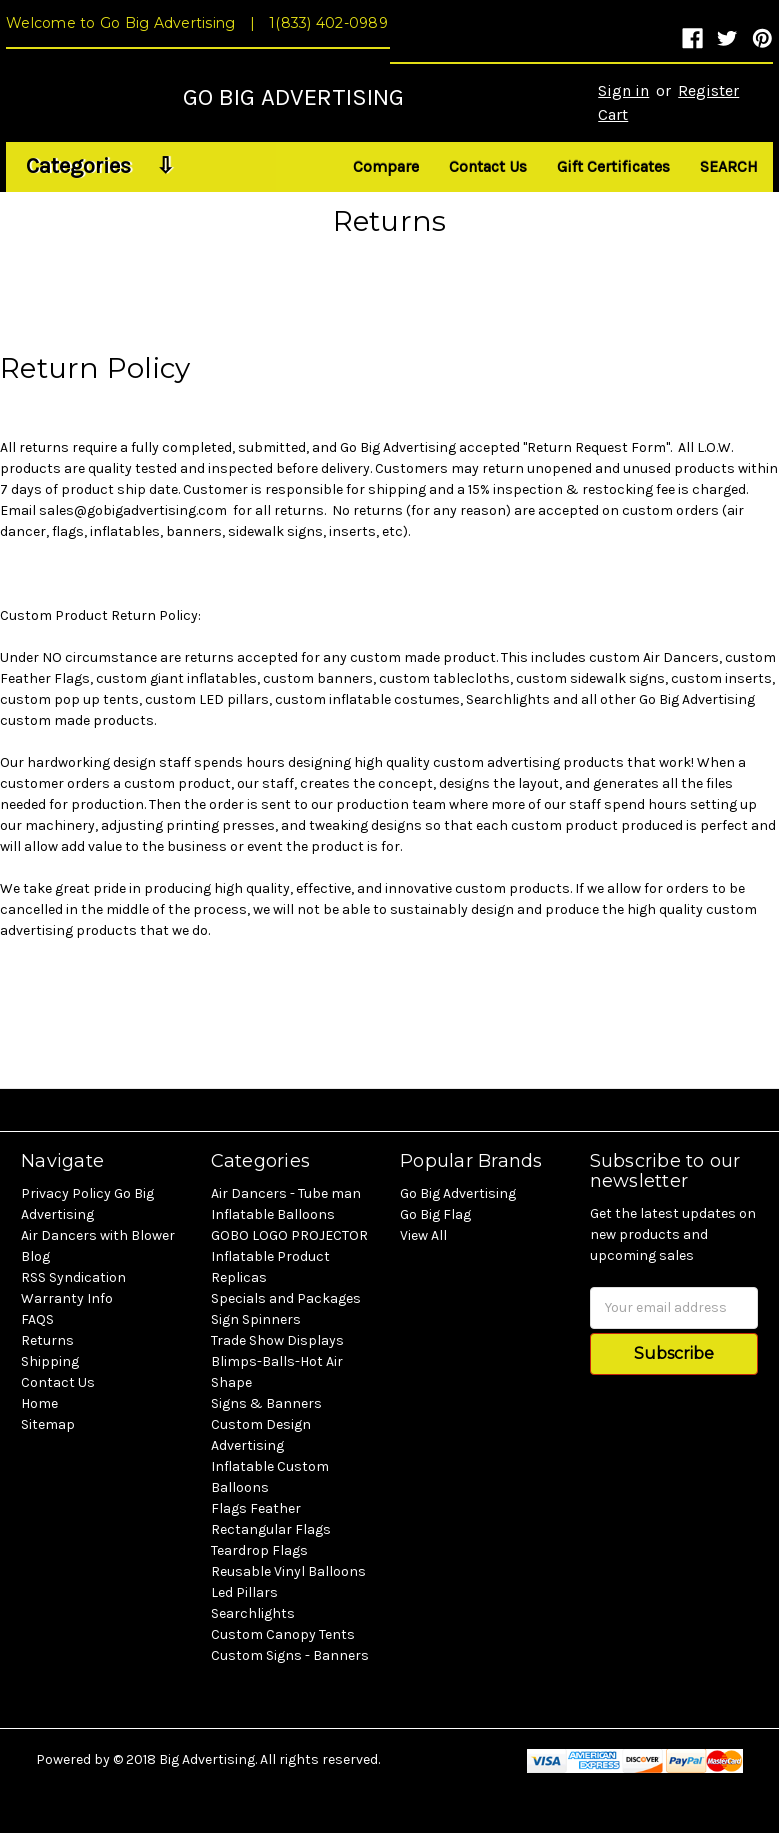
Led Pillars (244, 1592)
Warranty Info (67, 1298)
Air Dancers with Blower (98, 1235)
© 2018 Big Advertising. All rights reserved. (246, 1759)
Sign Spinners (256, 1319)
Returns (47, 1340)
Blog (35, 1256)
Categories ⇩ (100, 166)
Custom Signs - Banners (290, 1655)
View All (423, 1235)
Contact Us (488, 166)
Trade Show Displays (277, 1340)
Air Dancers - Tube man (286, 1193)
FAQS (37, 1319)
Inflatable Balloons (273, 1214)
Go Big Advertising (458, 1193)
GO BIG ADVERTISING (293, 97)
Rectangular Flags (271, 1529)
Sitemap (48, 1424)
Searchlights (253, 1613)
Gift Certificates (613, 166)
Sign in (623, 90)
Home (39, 1403)
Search (729, 166)
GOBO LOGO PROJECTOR (289, 1235)
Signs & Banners (266, 1403)
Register (708, 90)
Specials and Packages (286, 1298)
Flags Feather (256, 1508)
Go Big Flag (435, 1214)
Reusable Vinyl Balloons (288, 1571)
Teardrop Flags (259, 1550)
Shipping (50, 1361)
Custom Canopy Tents (283, 1634)
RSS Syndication (73, 1277)
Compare (386, 166)
